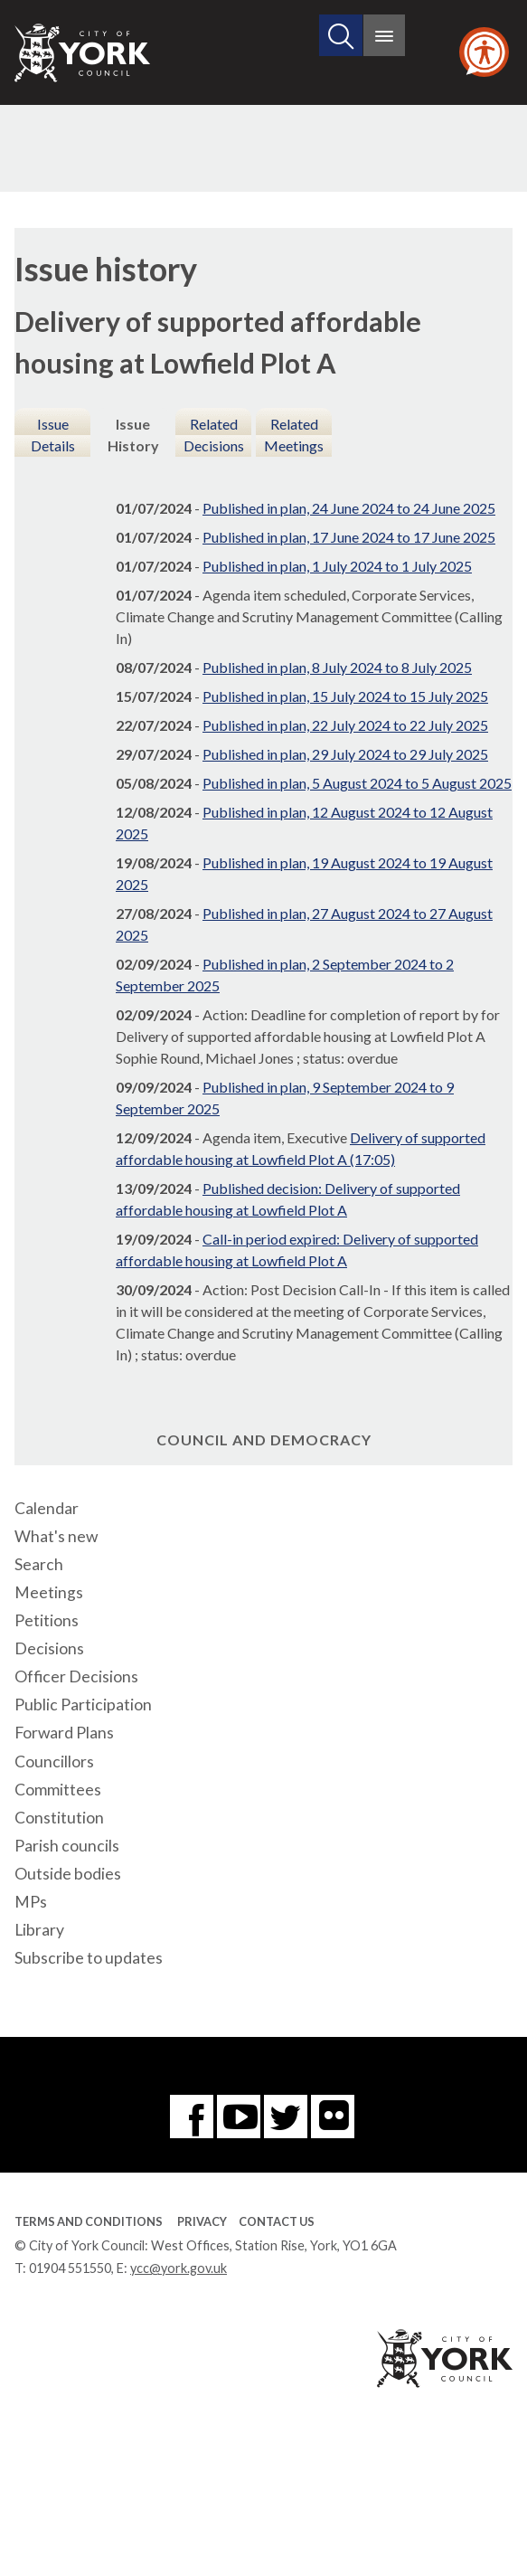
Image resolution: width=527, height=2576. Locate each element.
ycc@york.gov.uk (178, 2268)
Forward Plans (64, 1732)
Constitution (59, 1817)
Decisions (49, 1648)
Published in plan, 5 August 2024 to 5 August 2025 (357, 782)
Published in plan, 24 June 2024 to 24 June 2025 (348, 507)
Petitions (46, 1620)
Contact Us (277, 2221)
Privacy (202, 2221)
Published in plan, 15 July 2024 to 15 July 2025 (345, 696)
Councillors (54, 1761)
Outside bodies (67, 1873)
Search (38, 1564)
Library (39, 1929)
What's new (56, 1536)
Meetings (48, 1592)
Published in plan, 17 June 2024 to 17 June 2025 (348, 536)
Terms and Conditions (88, 2221)
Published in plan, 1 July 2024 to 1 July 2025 (337, 565)
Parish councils (66, 1845)
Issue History (133, 434)
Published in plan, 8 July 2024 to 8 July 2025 (337, 667)
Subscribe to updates (88, 1957)
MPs (30, 1901)
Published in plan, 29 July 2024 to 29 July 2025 (345, 753)
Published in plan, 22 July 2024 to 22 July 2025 (345, 725)
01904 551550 (70, 2268)
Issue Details (53, 434)
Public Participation (83, 1704)
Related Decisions (214, 434)
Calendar (46, 1508)
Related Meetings (294, 434)
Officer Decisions (76, 1676)
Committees (57, 1789)
